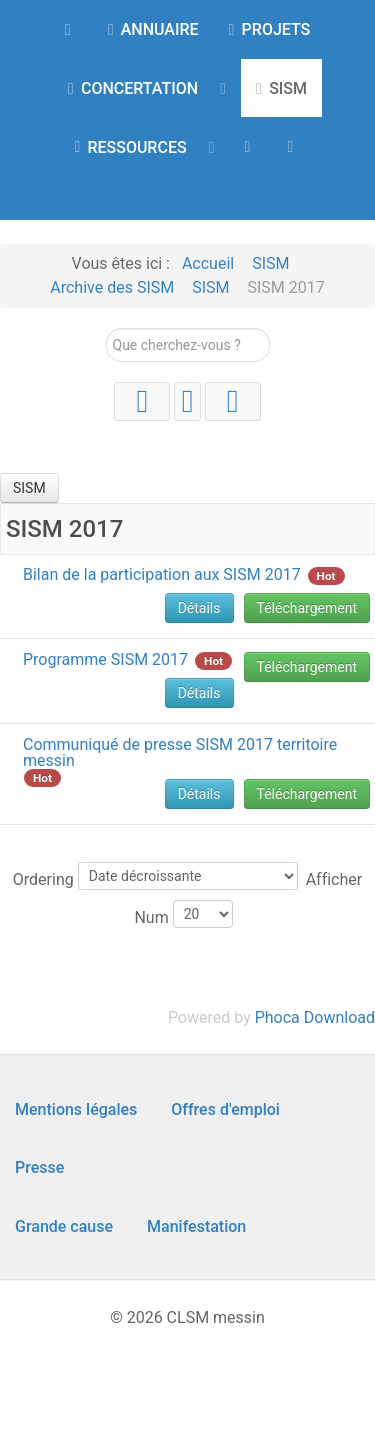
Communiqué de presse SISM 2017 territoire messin (180, 752)
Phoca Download (315, 1017)
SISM (29, 488)
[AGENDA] (251, 146)
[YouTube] (142, 401)
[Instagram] (187, 401)
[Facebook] (233, 401)
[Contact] (294, 146)
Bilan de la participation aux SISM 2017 (162, 574)
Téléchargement (307, 608)
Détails (199, 608)
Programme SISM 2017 (105, 659)
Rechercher (106, 328)
